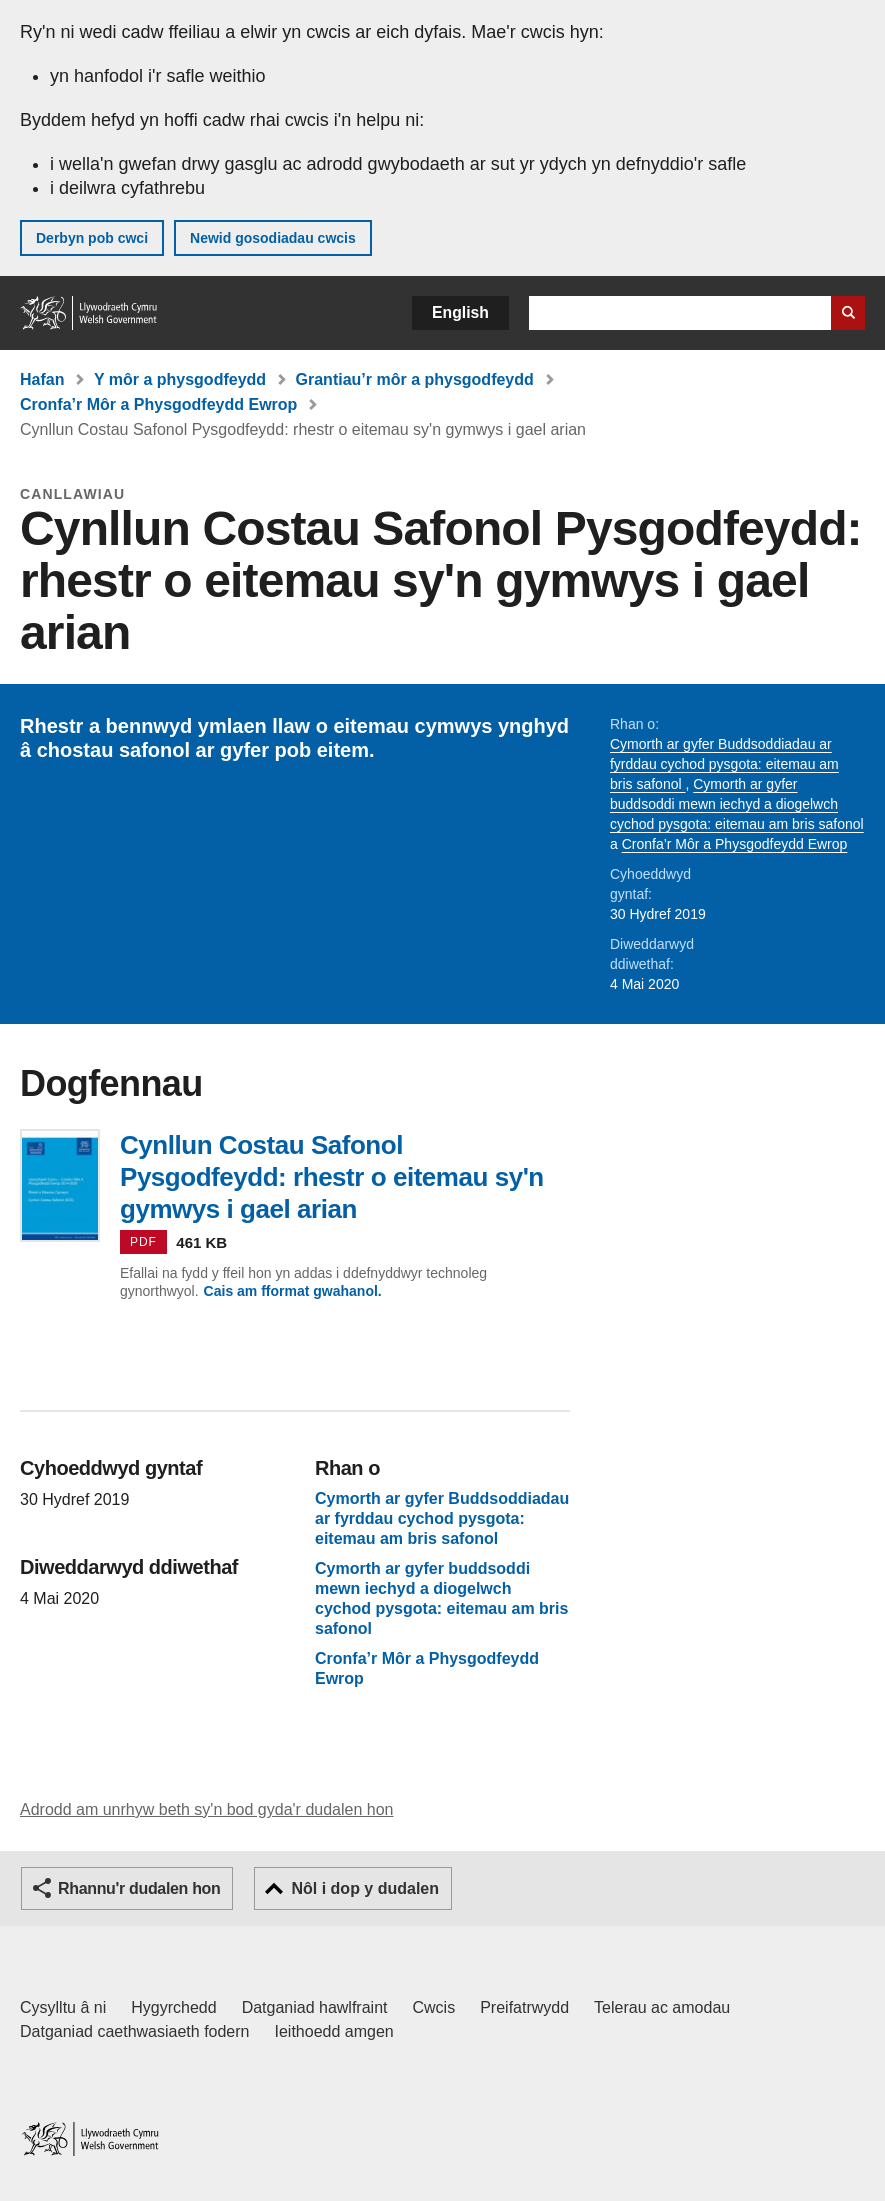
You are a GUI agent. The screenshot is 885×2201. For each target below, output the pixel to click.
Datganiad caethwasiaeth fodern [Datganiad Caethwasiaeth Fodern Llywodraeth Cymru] (135, 2031)
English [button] (460, 312)
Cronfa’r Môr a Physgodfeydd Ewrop (158, 404)
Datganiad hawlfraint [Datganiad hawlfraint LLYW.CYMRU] (315, 2007)
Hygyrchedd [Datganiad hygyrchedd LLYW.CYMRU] (173, 2007)
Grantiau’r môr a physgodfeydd (415, 379)
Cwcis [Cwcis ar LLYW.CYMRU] (434, 2007)
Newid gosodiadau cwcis (273, 238)
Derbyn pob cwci (92, 238)
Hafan (42, 379)
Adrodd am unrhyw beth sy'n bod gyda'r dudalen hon (206, 1809)
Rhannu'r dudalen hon (139, 1888)
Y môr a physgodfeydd (180, 379)
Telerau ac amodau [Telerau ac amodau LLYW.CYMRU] (662, 2007)
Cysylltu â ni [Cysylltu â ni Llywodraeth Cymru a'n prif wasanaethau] (63, 2007)
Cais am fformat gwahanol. (293, 1291)
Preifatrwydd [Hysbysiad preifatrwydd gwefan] (524, 2007)
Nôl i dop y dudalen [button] (365, 1888)
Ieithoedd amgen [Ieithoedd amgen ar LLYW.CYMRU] (334, 2031)
